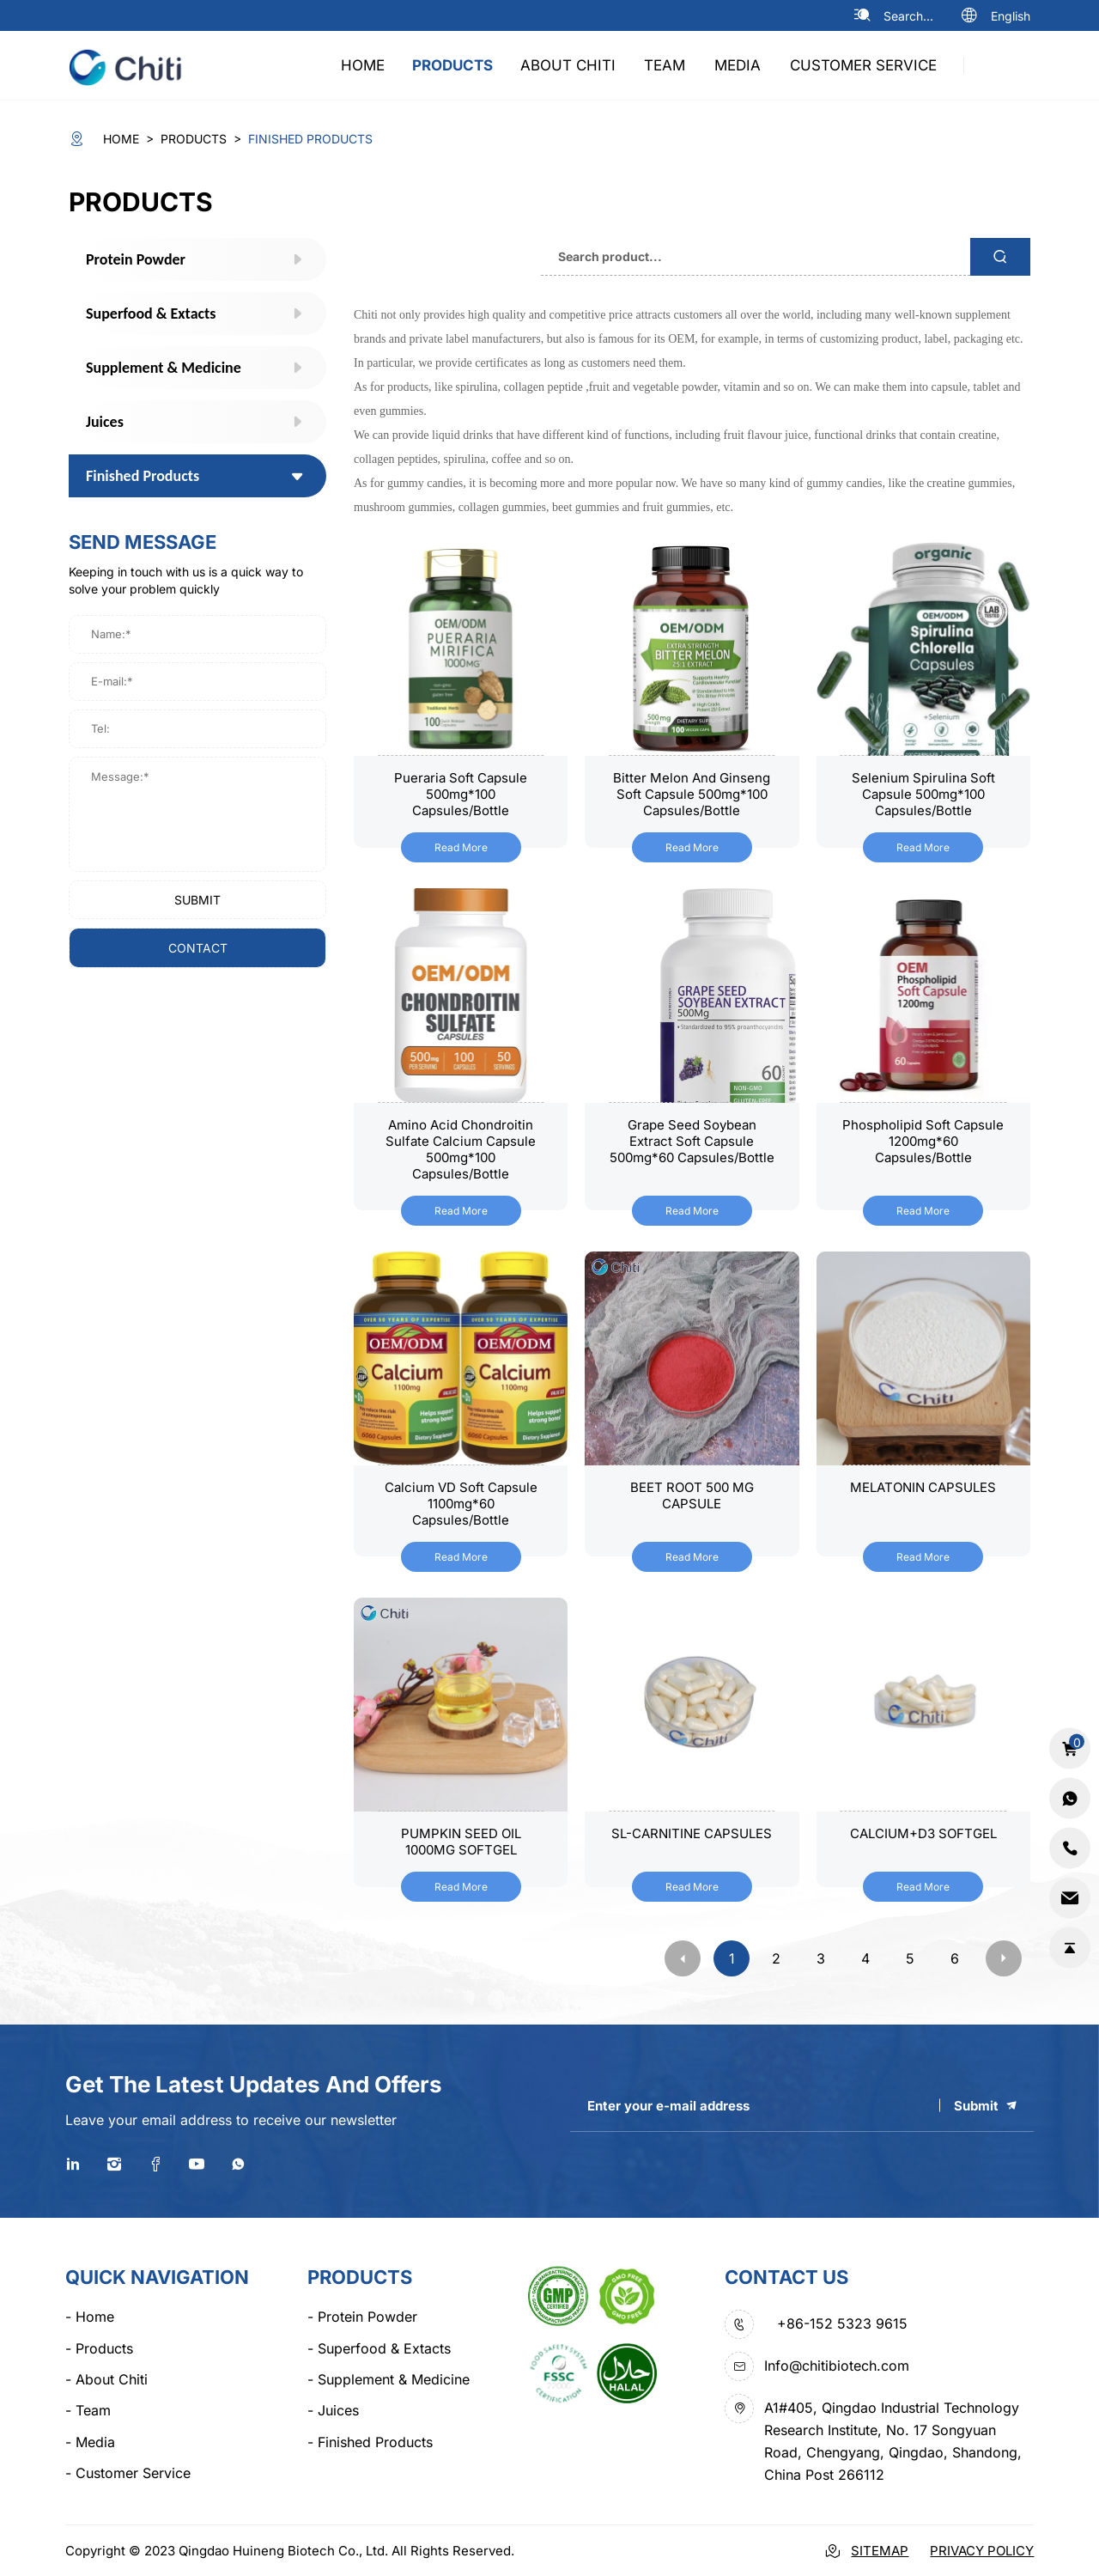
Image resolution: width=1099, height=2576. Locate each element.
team (664, 65)
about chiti (568, 65)
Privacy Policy (982, 2551)
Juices (333, 2410)
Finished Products (370, 2442)
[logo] (133, 65)
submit (197, 899)
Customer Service (863, 65)
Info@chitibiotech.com (836, 2365)
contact (198, 948)
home (363, 65)
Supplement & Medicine (388, 2379)
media (737, 65)
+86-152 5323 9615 (842, 2323)
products (452, 65)
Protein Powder (362, 2316)
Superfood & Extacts (379, 2348)
